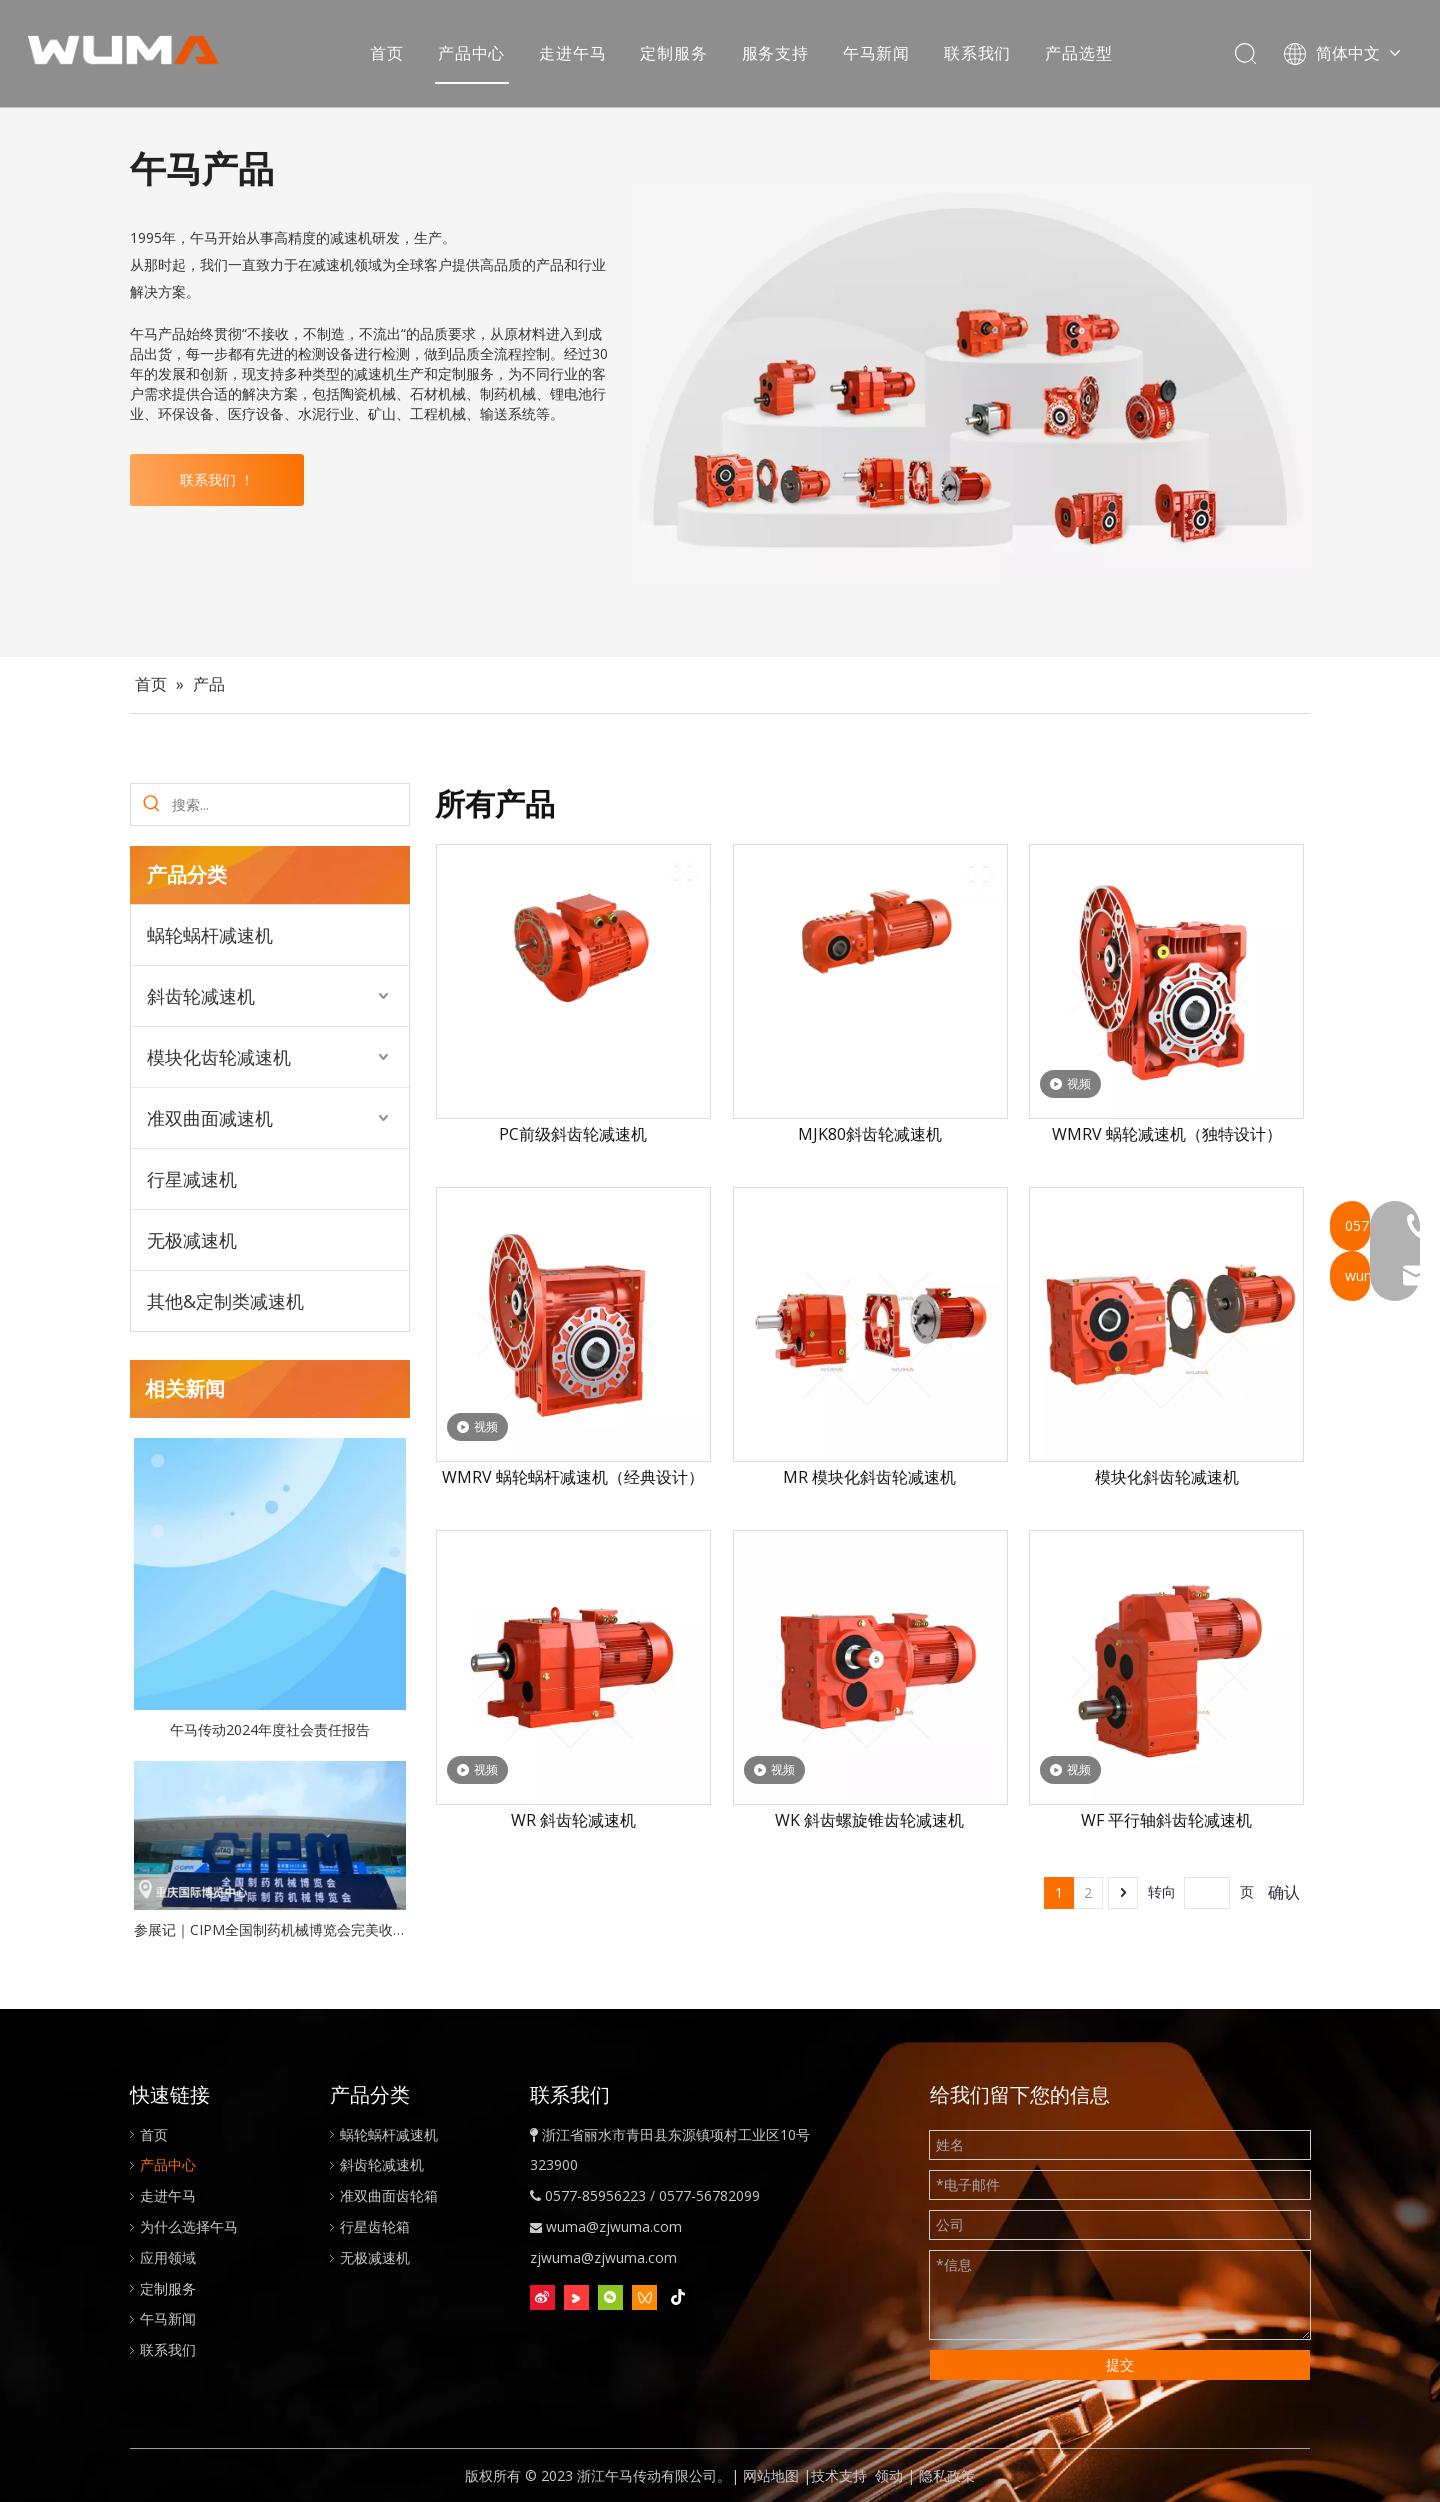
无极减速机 (192, 1240)
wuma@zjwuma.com (614, 2226)
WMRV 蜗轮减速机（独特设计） (1167, 1134)
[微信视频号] (644, 2298)
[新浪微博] (542, 2298)
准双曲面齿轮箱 (389, 2195)
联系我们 (979, 55)
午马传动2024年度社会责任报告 (270, 1729)
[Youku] (576, 2298)
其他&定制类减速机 (225, 1301)
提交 (1120, 2364)
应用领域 (168, 2257)
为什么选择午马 (189, 2226)
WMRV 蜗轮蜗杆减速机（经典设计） (573, 1477)
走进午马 (574, 55)
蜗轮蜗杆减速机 (210, 935)
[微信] (610, 2298)
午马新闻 (878, 55)
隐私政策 (947, 2475)
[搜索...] (290, 804)
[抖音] (678, 2298)
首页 (389, 55)
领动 (889, 2475)
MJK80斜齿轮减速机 (870, 1134)
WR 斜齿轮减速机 (573, 1820)
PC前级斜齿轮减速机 (573, 1134)
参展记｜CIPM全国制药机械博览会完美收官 (270, 1929)
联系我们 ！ (217, 479)
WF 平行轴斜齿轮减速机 (1166, 1820)
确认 (1284, 1892)
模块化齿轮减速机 (219, 1057)
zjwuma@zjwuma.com (603, 2257)
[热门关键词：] (151, 804)
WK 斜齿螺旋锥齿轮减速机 (869, 1820)
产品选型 (1080, 55)
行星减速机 (192, 1179)
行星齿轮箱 (375, 2226)
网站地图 (771, 2475)
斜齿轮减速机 (201, 996)
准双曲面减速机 (210, 1118)
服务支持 (776, 55)
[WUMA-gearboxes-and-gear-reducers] (970, 383)
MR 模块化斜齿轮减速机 (869, 1477)
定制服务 (675, 55)
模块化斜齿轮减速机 (1167, 1477)
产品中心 (473, 55)
